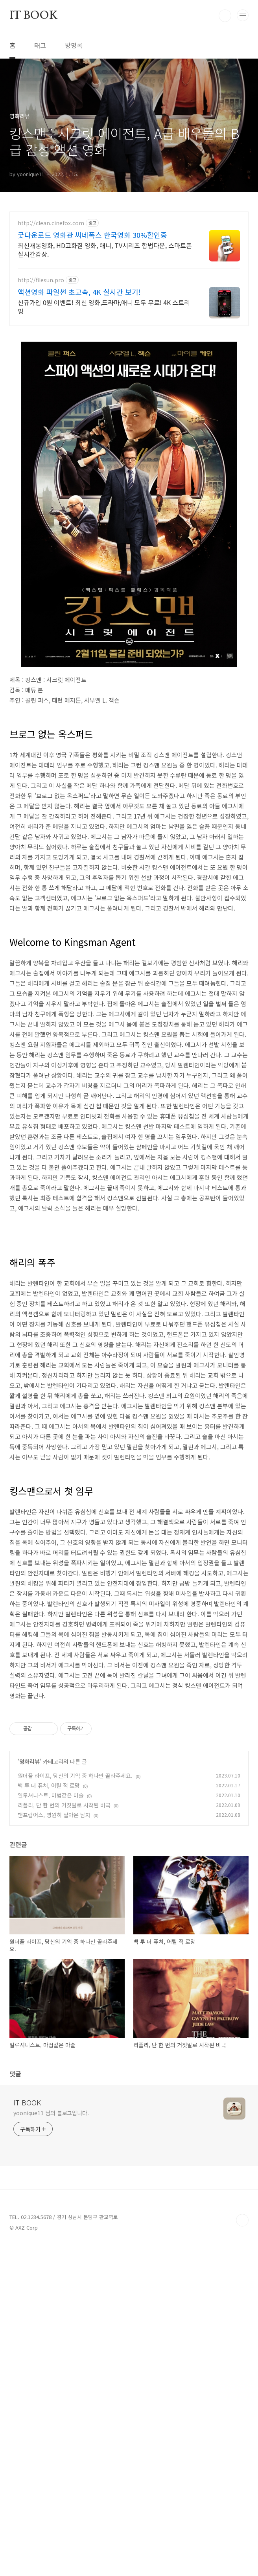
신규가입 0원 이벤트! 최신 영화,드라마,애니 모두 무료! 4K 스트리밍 (104, 306)
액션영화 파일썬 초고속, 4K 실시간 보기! (79, 291)
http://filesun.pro (41, 280)
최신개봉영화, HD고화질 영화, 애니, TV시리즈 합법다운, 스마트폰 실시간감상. (105, 249)
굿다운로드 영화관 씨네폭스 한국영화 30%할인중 (92, 234)
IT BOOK (33, 15)
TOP (242, 2440)
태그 (40, 45)
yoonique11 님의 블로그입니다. (51, 2333)
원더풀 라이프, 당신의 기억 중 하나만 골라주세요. (75, 1996)
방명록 (74, 45)
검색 (225, 16)
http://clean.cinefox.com (51, 223)
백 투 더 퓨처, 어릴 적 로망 (49, 2005)
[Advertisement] (129, 1289)
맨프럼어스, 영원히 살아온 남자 (54, 2035)
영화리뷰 (29, 1981)
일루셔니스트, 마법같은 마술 (51, 2015)
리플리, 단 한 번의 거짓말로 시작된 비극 (64, 2025)
